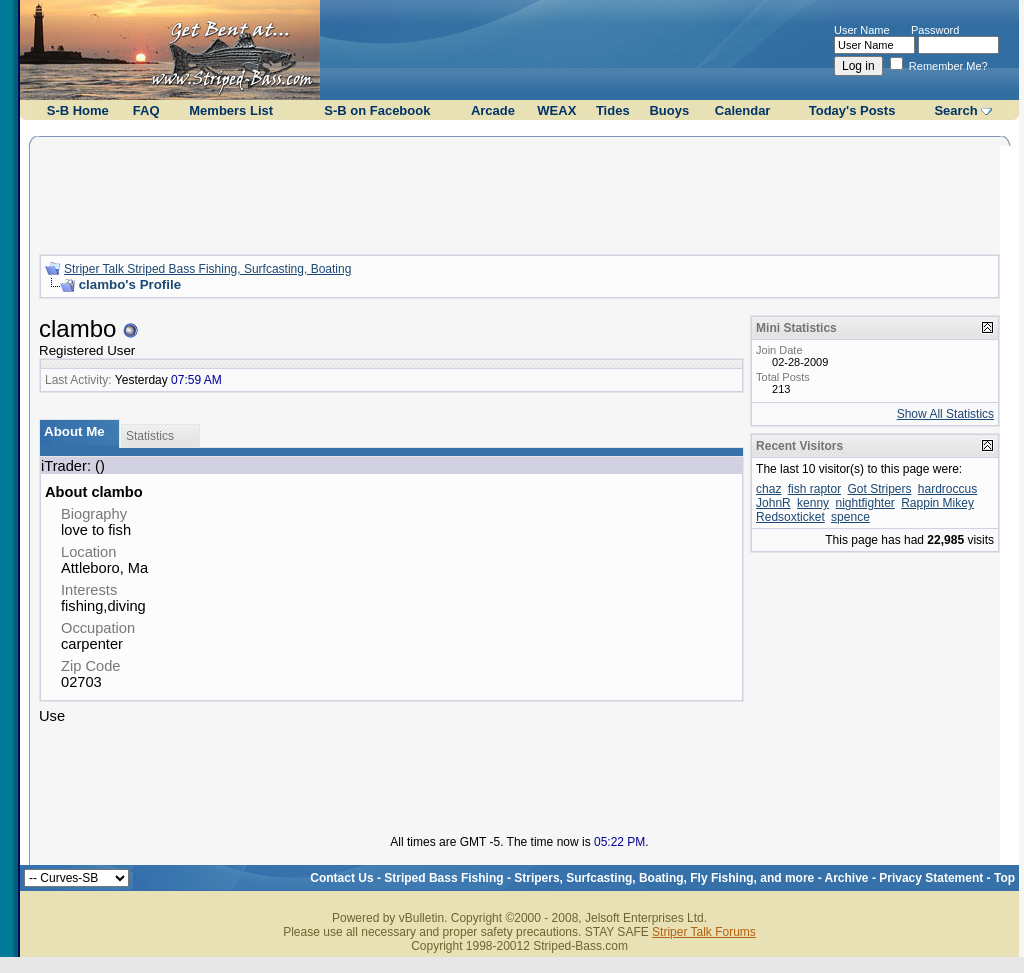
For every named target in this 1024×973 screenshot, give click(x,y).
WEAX (556, 110)
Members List (231, 110)
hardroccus (947, 489)
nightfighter (864, 503)
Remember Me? (939, 66)
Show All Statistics (945, 414)
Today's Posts (852, 110)
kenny (813, 503)
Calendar (743, 110)
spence (850, 517)
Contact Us (341, 878)
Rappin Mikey (937, 503)
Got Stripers (879, 489)
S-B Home (78, 110)
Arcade (493, 110)
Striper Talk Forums (704, 932)
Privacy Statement (931, 878)
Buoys (669, 110)
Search (955, 110)
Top (1004, 878)
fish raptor (814, 489)
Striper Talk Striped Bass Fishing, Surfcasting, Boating (207, 269)
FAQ (146, 110)
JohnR (773, 503)
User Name (862, 30)
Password (935, 30)
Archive (847, 878)
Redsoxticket (790, 517)
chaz (768, 489)
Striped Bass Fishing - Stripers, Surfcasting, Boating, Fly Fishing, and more (599, 878)
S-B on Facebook (377, 110)
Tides (613, 110)
